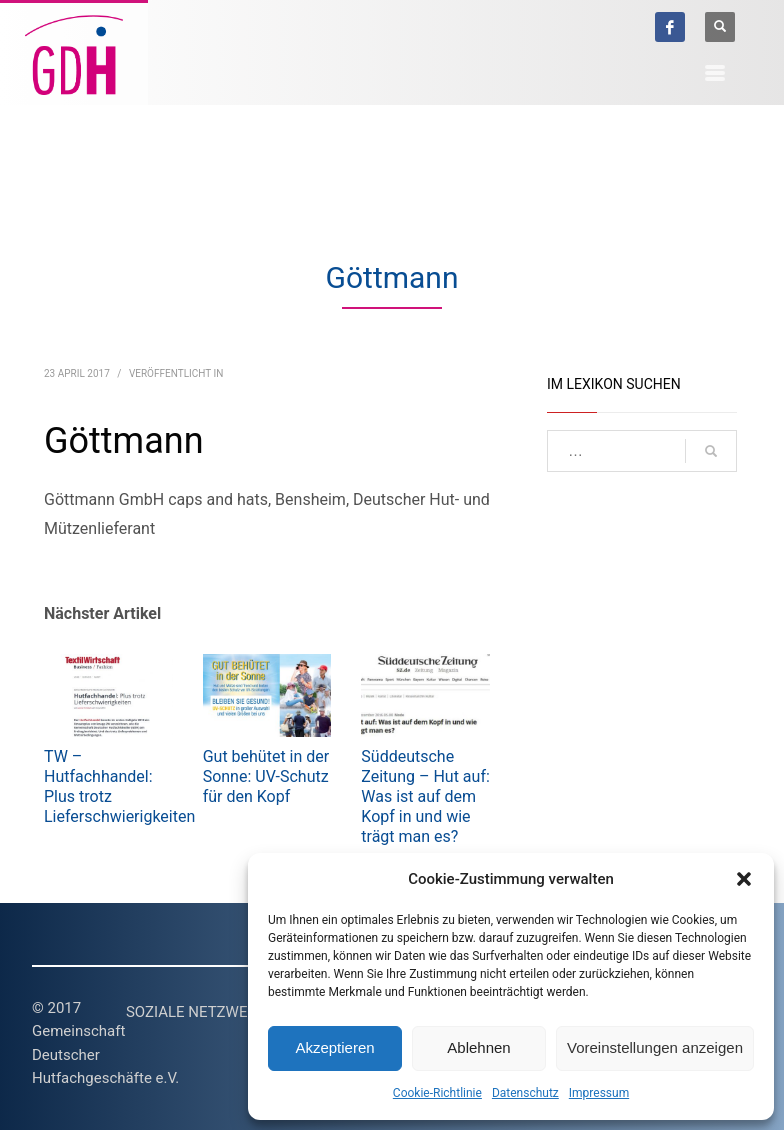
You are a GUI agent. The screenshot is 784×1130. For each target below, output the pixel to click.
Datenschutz (525, 1093)
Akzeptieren (334, 1047)
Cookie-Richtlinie (437, 1093)
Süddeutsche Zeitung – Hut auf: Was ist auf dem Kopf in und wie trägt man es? (425, 796)
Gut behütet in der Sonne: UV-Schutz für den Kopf (266, 776)
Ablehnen (478, 1047)
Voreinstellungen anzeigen (655, 1047)
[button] (744, 879)
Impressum (599, 1093)
